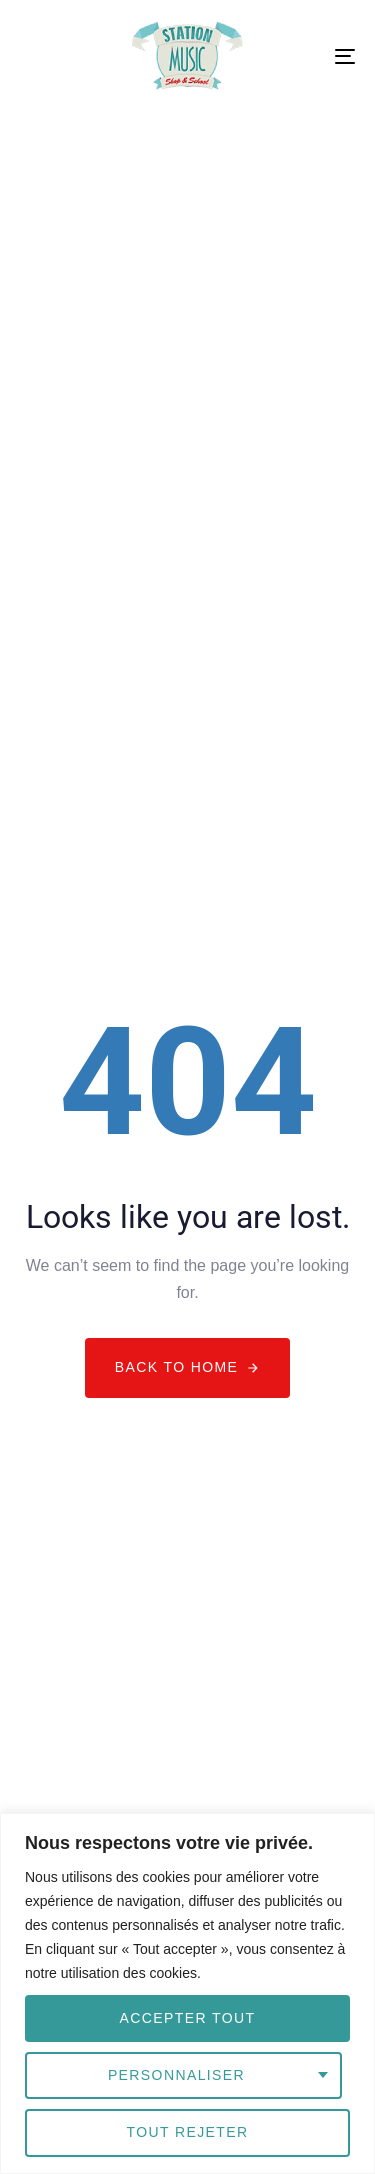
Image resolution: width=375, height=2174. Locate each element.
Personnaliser (176, 2075)
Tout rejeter (187, 2132)
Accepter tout (188, 2018)
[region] (187, 1993)
